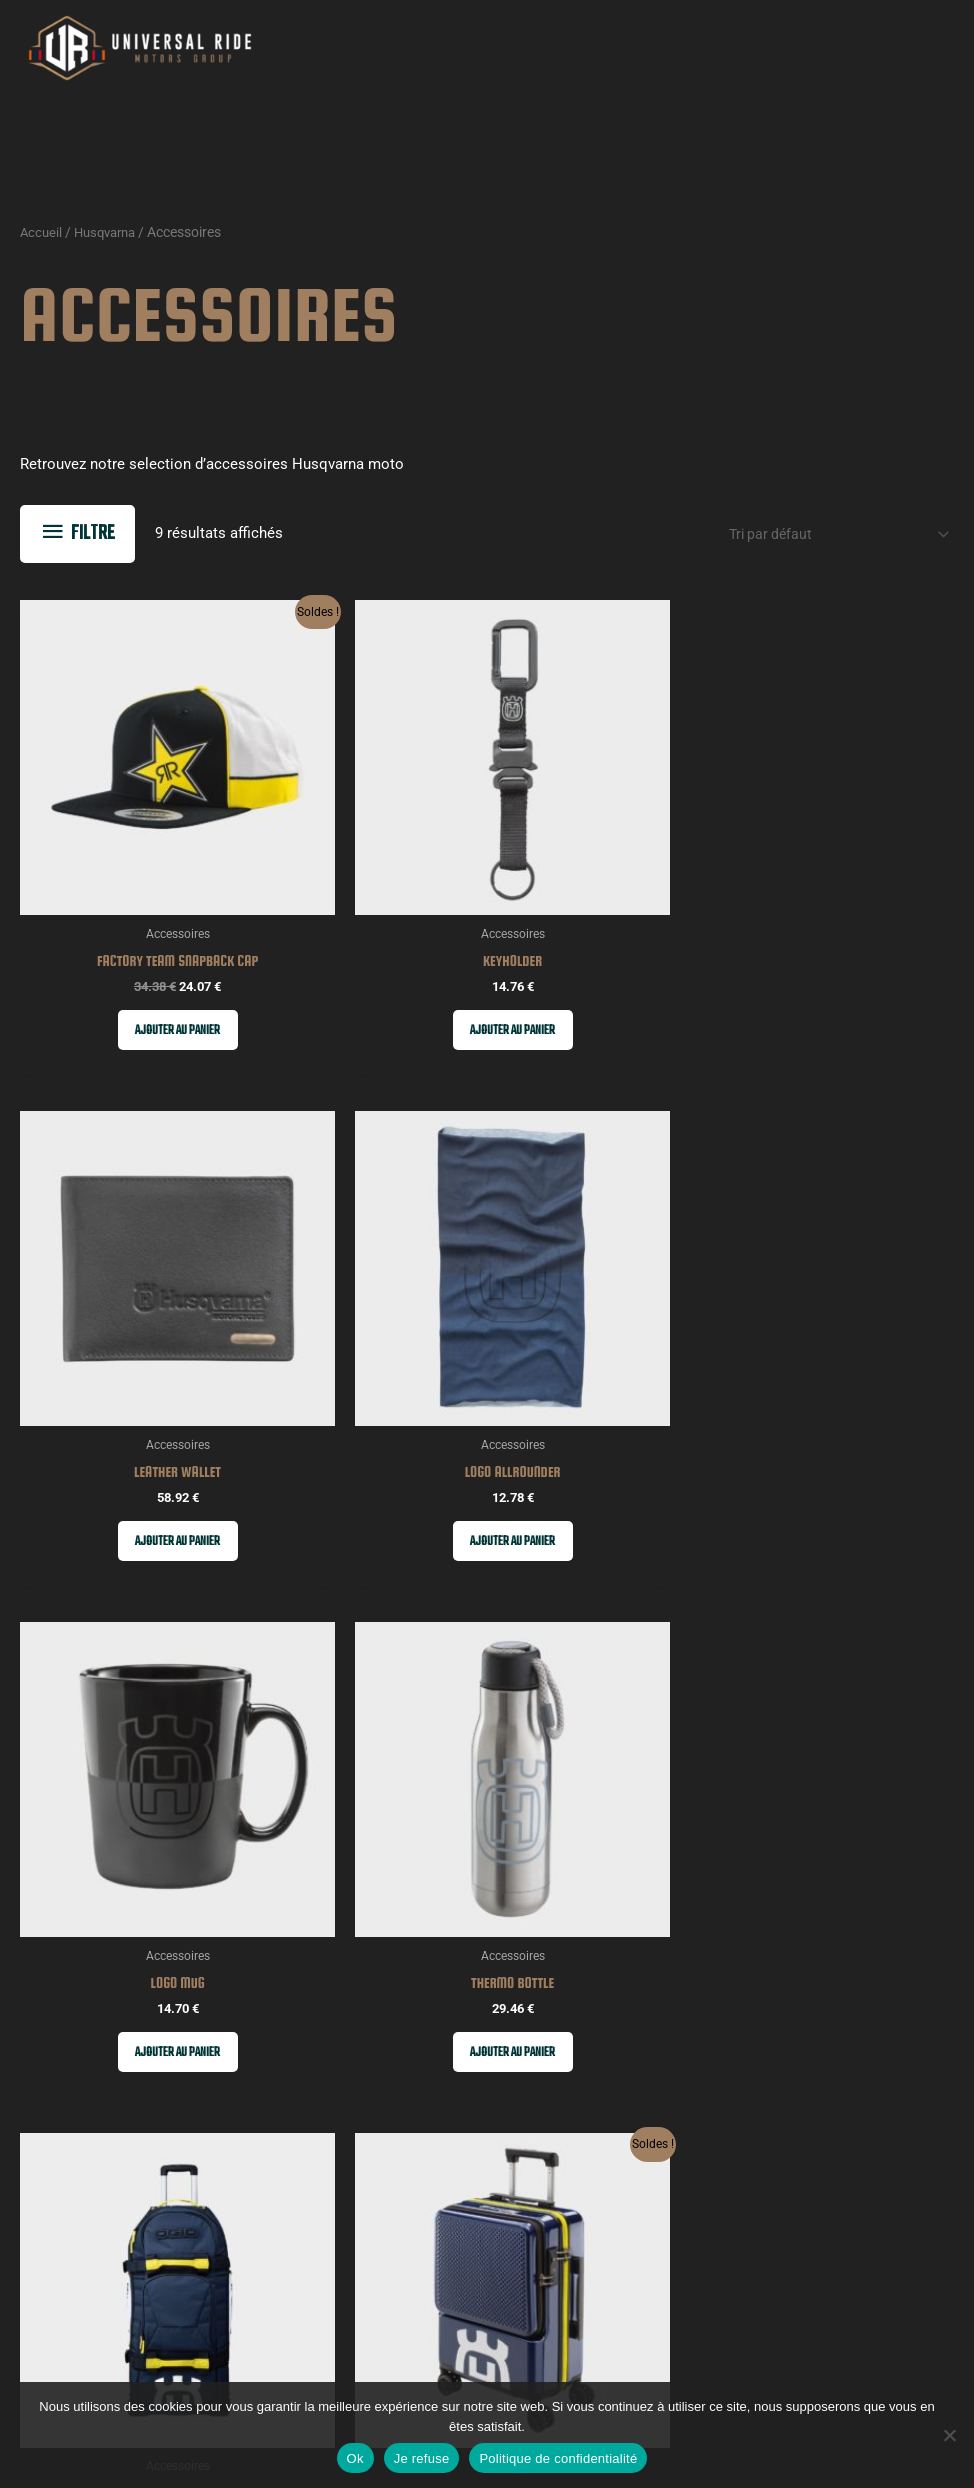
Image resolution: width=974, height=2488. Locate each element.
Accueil (42, 248)
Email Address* (514, 2202)
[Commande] (825, 550)
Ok (355, 2458)
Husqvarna (110, 248)
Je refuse (422, 2458)
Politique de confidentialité (558, 2458)
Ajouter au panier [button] (129, 960)
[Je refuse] (949, 2435)
